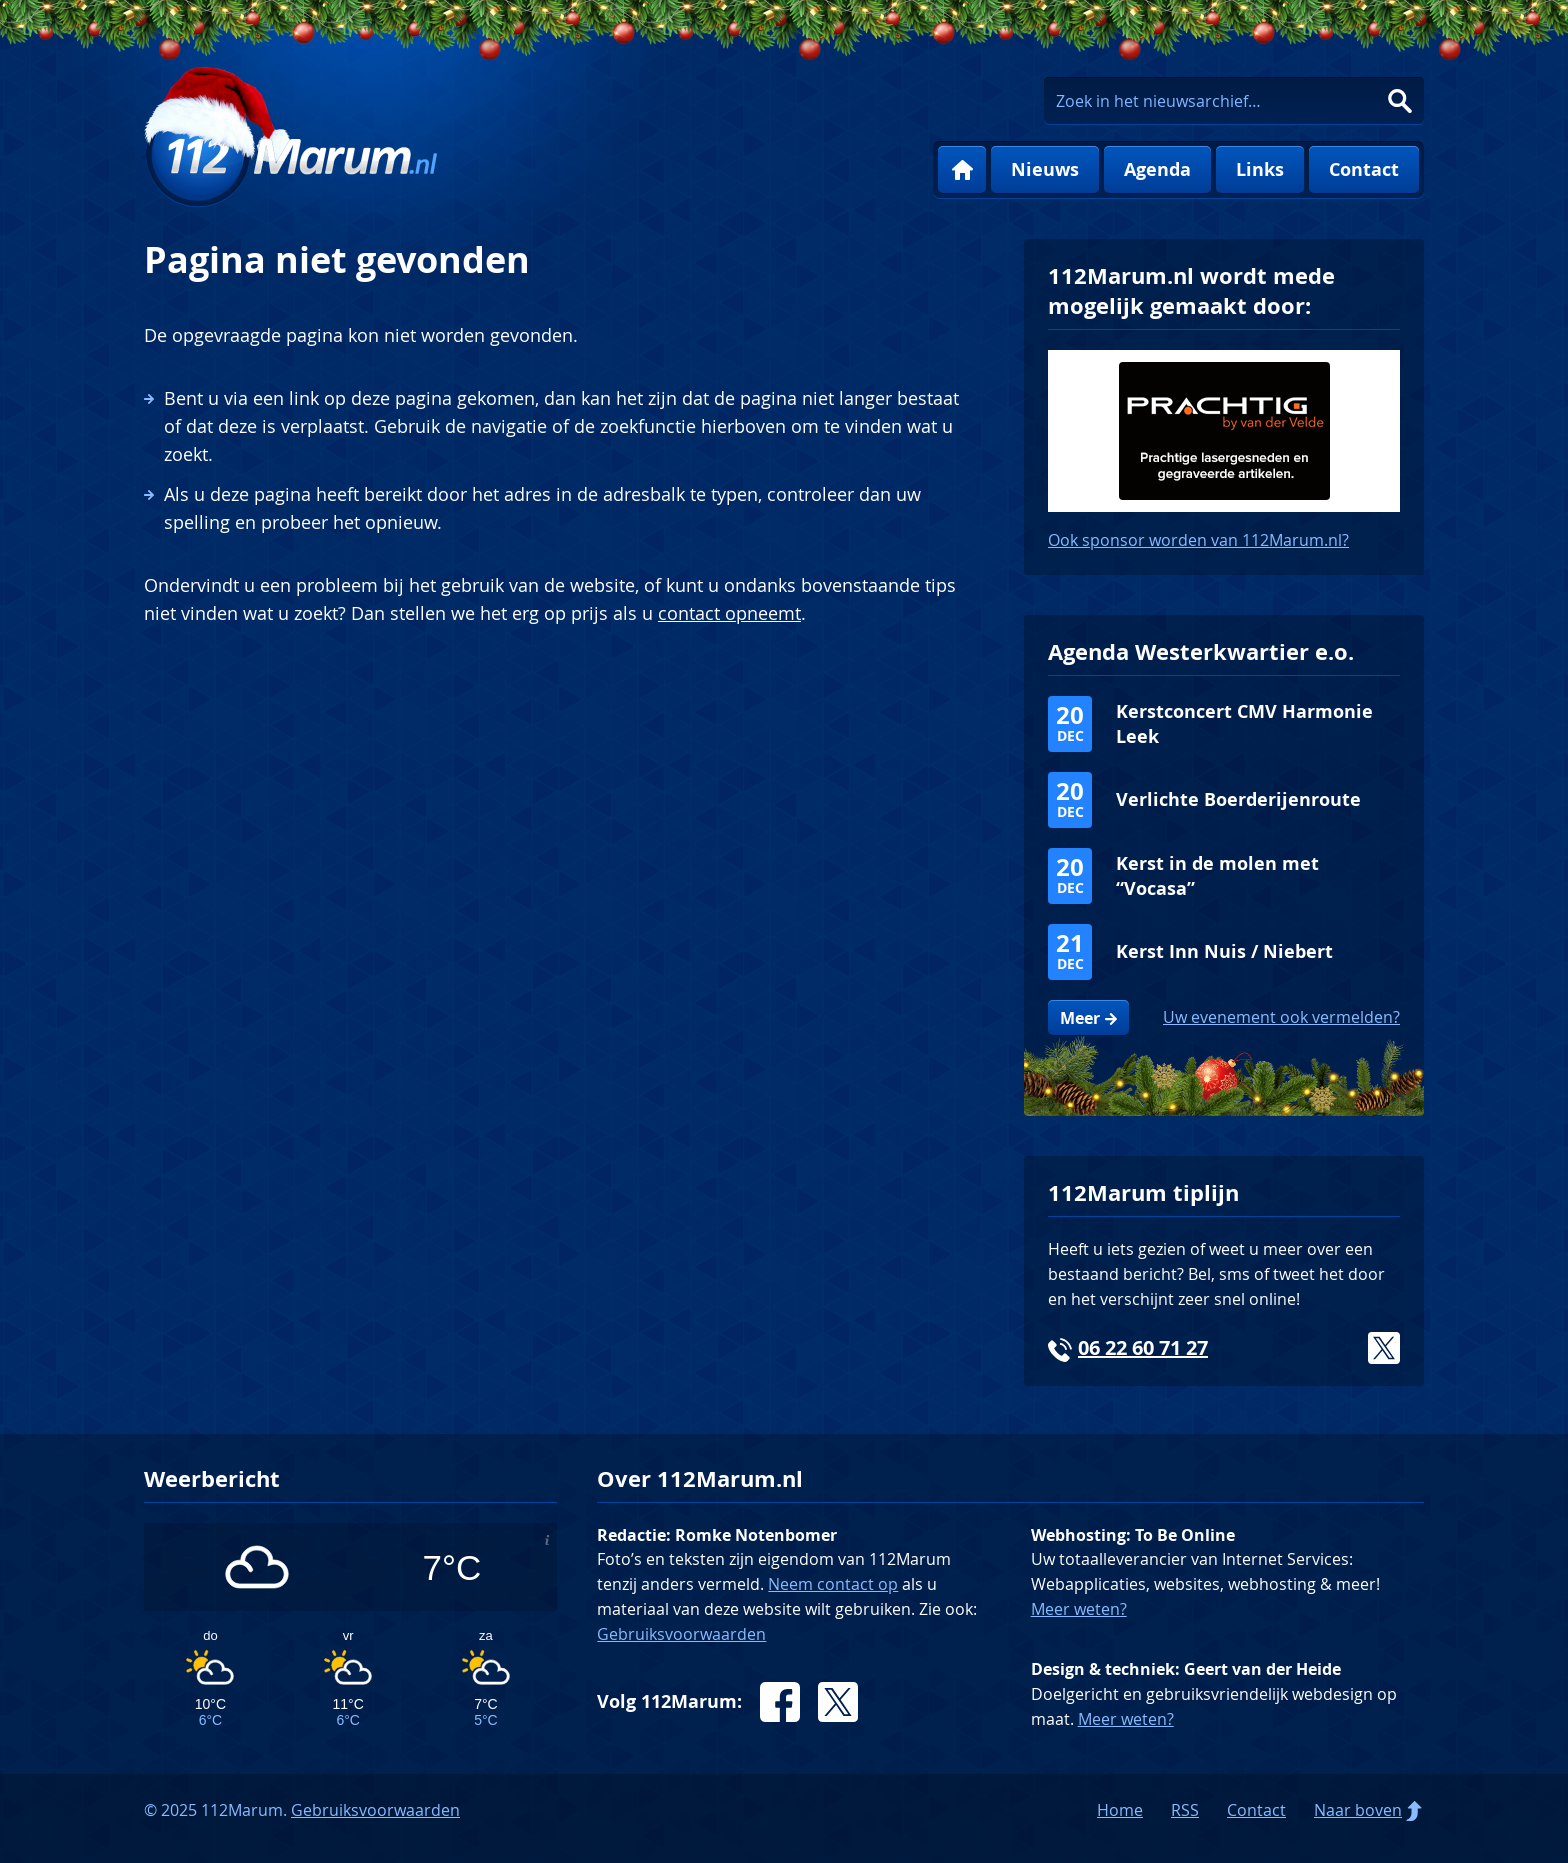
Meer (1080, 1018)
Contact (1364, 169)
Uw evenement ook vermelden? (1281, 1017)
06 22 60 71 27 (1143, 1347)
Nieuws (1045, 169)
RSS (1185, 1810)
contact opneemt (729, 613)
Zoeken (1400, 101)
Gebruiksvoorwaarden (681, 1634)
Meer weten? (1079, 1609)
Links (1260, 169)
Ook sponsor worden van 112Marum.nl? (1198, 540)
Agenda (1157, 169)
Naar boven (1358, 1810)
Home (962, 170)
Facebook (780, 1702)
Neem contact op (833, 1584)
